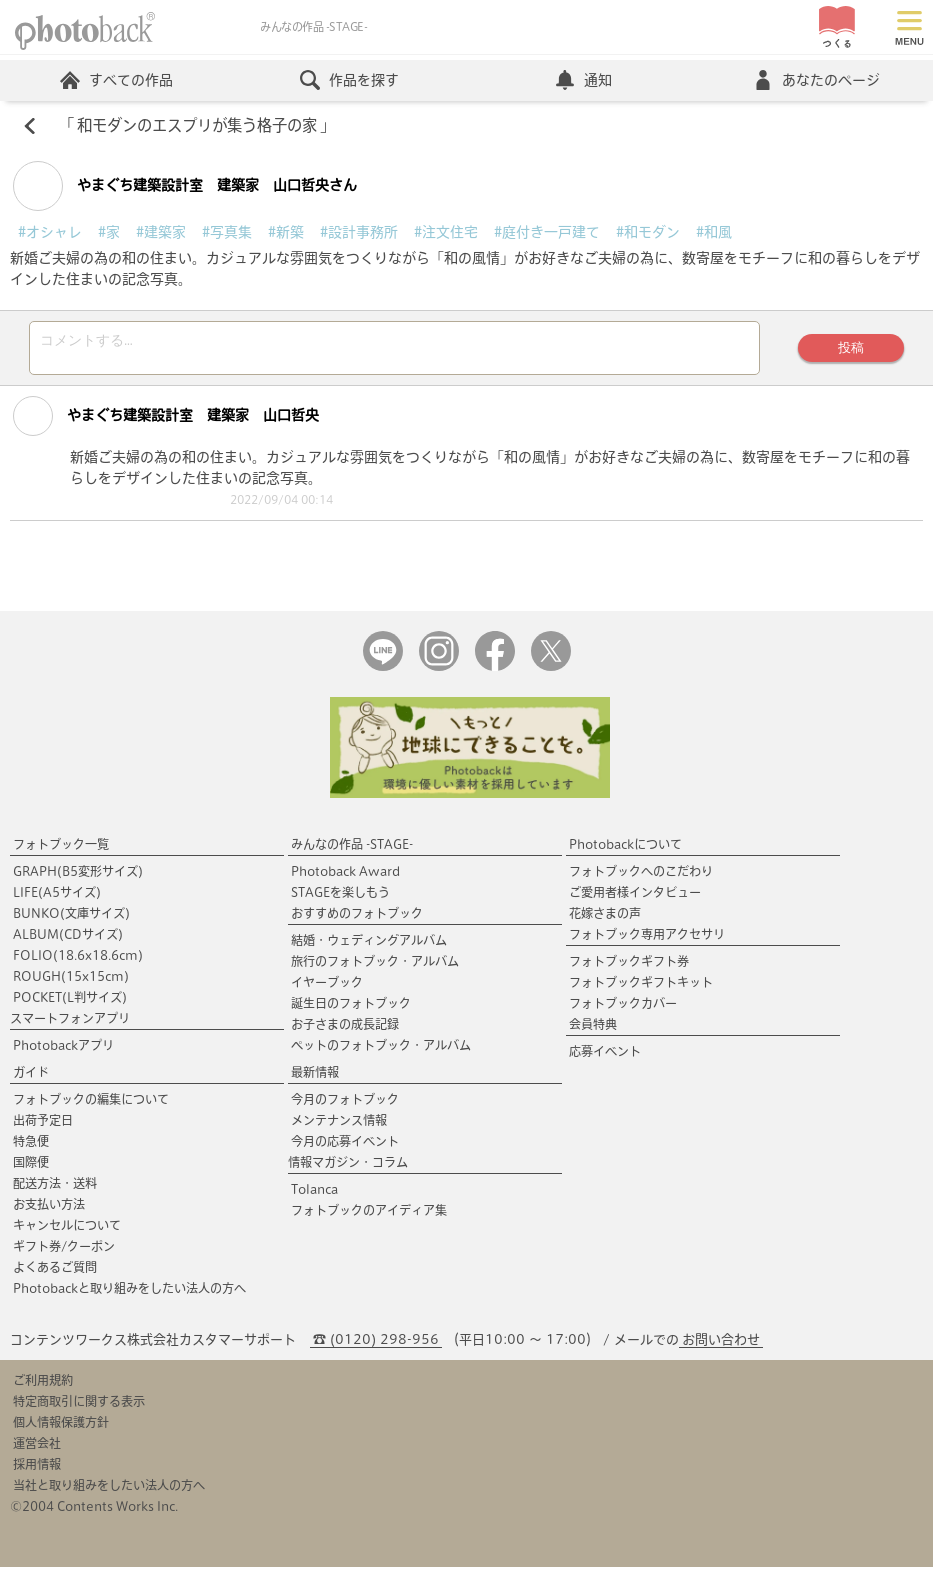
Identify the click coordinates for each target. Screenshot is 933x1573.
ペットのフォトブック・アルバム (381, 1051)
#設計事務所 (359, 232)
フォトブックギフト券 (629, 967)
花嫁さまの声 (605, 919)
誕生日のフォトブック (351, 1009)
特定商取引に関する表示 (79, 1407)
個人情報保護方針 (61, 1428)
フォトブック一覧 (61, 850)
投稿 (851, 350)
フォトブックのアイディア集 (369, 1216)
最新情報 (315, 1078)
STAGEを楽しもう (340, 898)
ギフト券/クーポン (64, 1252)
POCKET (70, 1003)
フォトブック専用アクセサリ (647, 940)
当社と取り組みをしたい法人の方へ (109, 1491)
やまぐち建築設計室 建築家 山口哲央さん (185, 186)
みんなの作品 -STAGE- (352, 850)
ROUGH (71, 982)
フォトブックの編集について (91, 1105)
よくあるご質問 (55, 1273)
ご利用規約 (43, 1386)
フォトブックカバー (623, 1009)
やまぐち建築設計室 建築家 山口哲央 (166, 422)
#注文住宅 (446, 232)
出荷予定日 (43, 1126)
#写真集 (227, 232)
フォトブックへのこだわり (641, 877)
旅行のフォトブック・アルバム (375, 967)
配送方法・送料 (55, 1189)
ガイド (31, 1078)
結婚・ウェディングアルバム (369, 946)
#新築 (286, 232)
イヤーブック (327, 988)
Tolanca (314, 1195)
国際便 (31, 1168)
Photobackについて (625, 850)
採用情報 (37, 1470)
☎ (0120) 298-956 (376, 1345)
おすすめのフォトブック (357, 919)
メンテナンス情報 (339, 1126)
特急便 (31, 1147)
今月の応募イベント (345, 1147)
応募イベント (605, 1057)
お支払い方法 (49, 1210)
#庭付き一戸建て (547, 232)
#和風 (714, 232)
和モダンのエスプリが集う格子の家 (197, 126)
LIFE (57, 898)
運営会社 (37, 1449)
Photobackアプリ (63, 1051)
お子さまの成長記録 (345, 1030)
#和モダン (648, 232)
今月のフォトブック (345, 1105)
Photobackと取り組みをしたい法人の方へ (129, 1294)
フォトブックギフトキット (641, 988)
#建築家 (161, 232)
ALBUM (68, 940)
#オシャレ (50, 232)
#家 (109, 232)
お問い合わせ (721, 1345)
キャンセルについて (67, 1231)
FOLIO (78, 961)
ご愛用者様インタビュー (635, 898)
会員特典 (593, 1030)
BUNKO (71, 919)
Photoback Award (345, 877)
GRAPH (78, 877)
